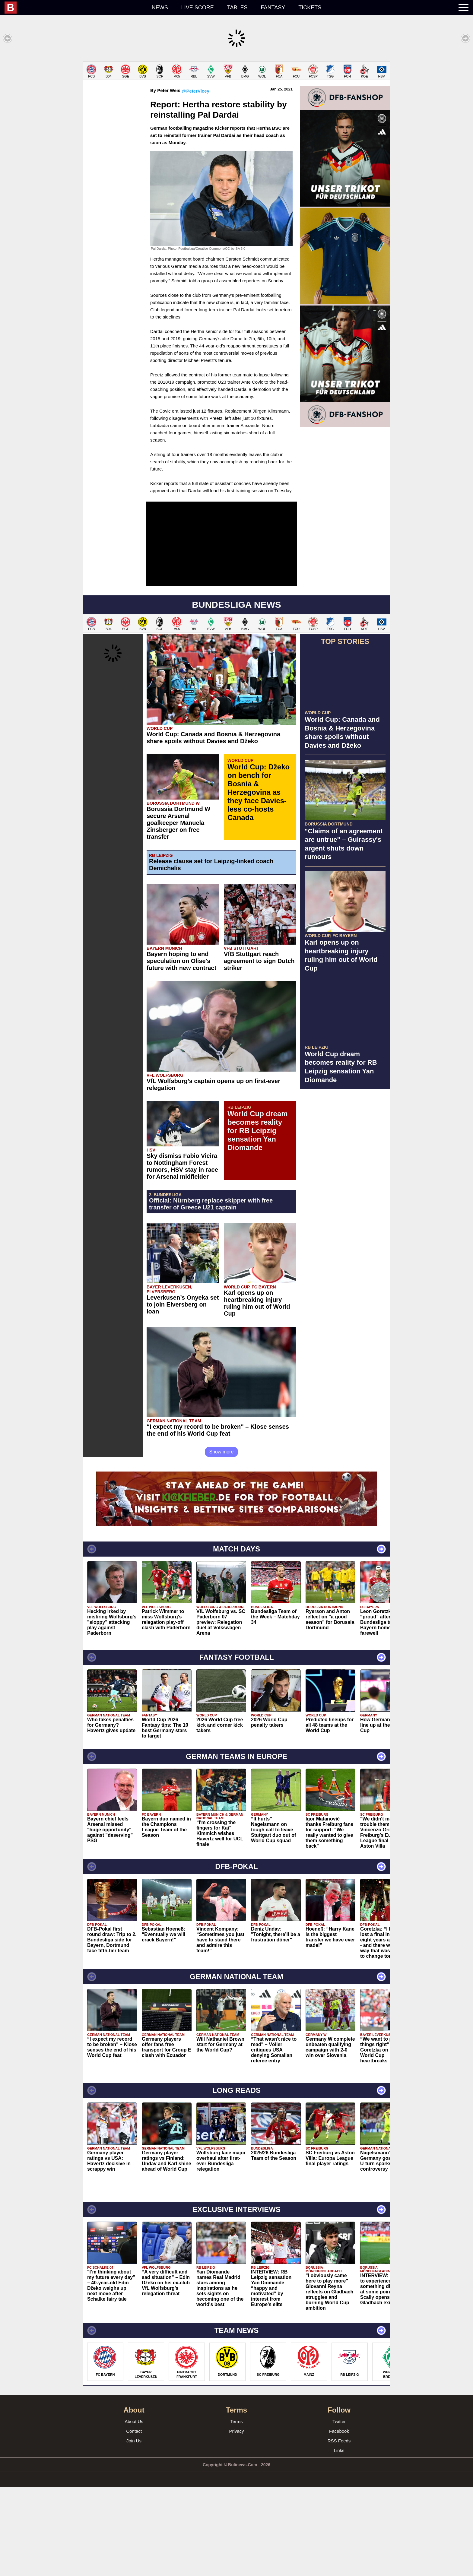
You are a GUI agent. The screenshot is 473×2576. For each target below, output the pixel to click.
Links (339, 2539)
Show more (221, 1540)
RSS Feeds (339, 2529)
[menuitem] (75, 8)
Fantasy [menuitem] (273, 8)
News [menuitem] (160, 8)
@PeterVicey (195, 179)
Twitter (339, 2510)
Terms (236, 2510)
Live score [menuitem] (197, 8)
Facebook (339, 2520)
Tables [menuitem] (237, 8)
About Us (134, 2510)
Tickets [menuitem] (309, 8)
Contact (134, 2520)
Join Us (133, 2529)
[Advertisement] (236, 104)
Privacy (236, 2520)
